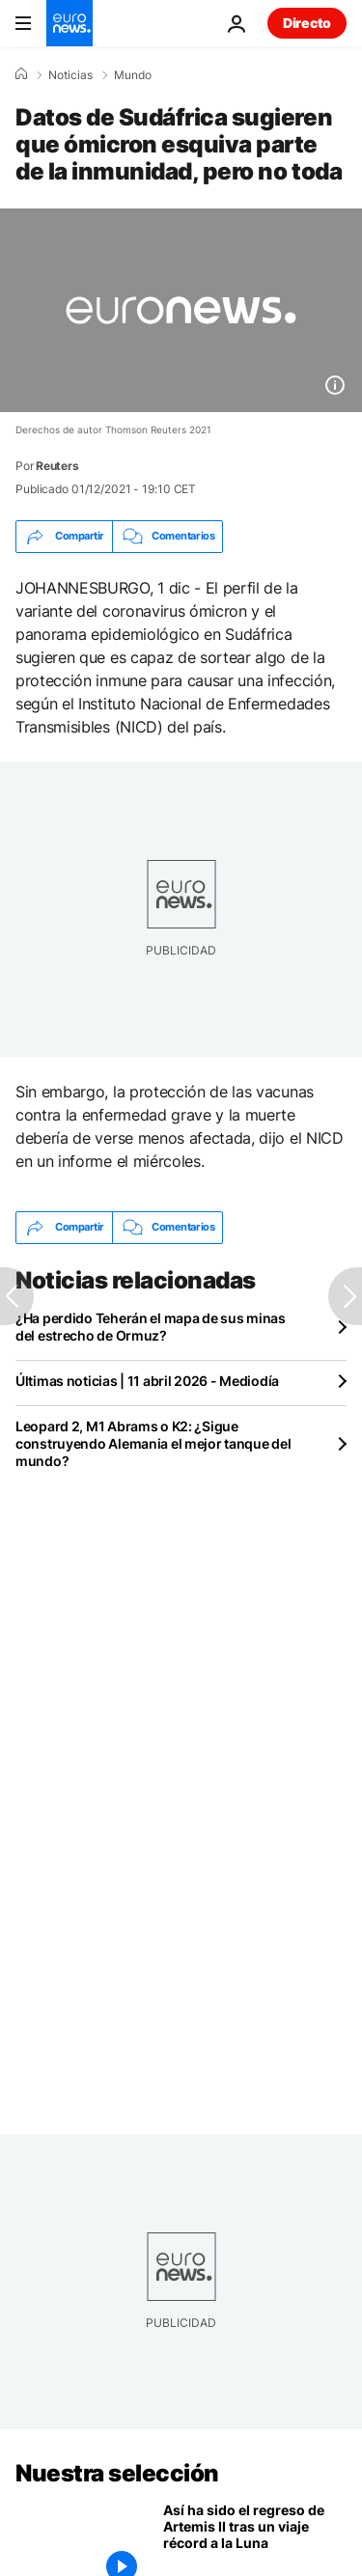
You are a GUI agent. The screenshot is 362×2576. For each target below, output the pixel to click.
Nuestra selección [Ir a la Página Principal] (117, 2473)
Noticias (70, 75)
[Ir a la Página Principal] (69, 23)
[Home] (21, 74)
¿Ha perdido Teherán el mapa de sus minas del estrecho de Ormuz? (150, 1326)
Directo (307, 22)
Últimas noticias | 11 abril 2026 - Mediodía (147, 1380)
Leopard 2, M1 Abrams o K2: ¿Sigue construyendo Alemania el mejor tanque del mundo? (153, 1443)
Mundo (133, 75)
